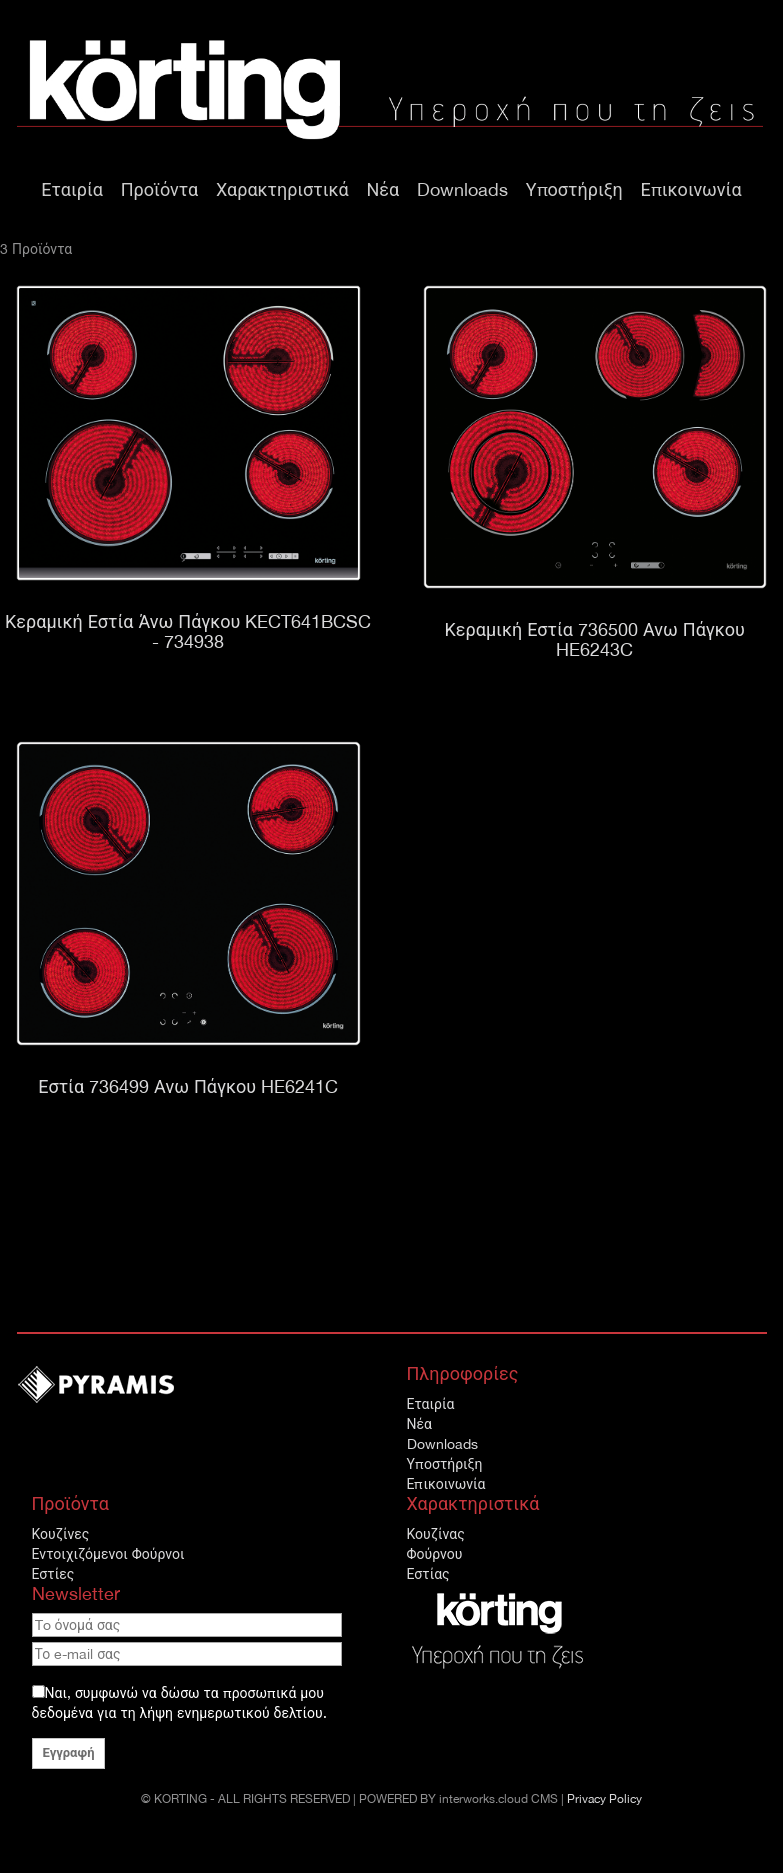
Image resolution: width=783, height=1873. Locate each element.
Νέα (383, 189)
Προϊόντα (159, 189)
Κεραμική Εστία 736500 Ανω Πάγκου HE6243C (595, 639)
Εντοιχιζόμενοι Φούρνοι (108, 1554)
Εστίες (53, 1574)
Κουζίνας (436, 1534)
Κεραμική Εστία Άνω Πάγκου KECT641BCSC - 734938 (188, 631)
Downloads (462, 189)
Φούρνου (435, 1554)
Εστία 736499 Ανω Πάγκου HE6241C (188, 1086)
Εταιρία (72, 189)
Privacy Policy (604, 1799)
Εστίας (428, 1574)
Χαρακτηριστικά (282, 189)
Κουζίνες (61, 1534)
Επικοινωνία (691, 189)
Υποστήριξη (574, 189)
